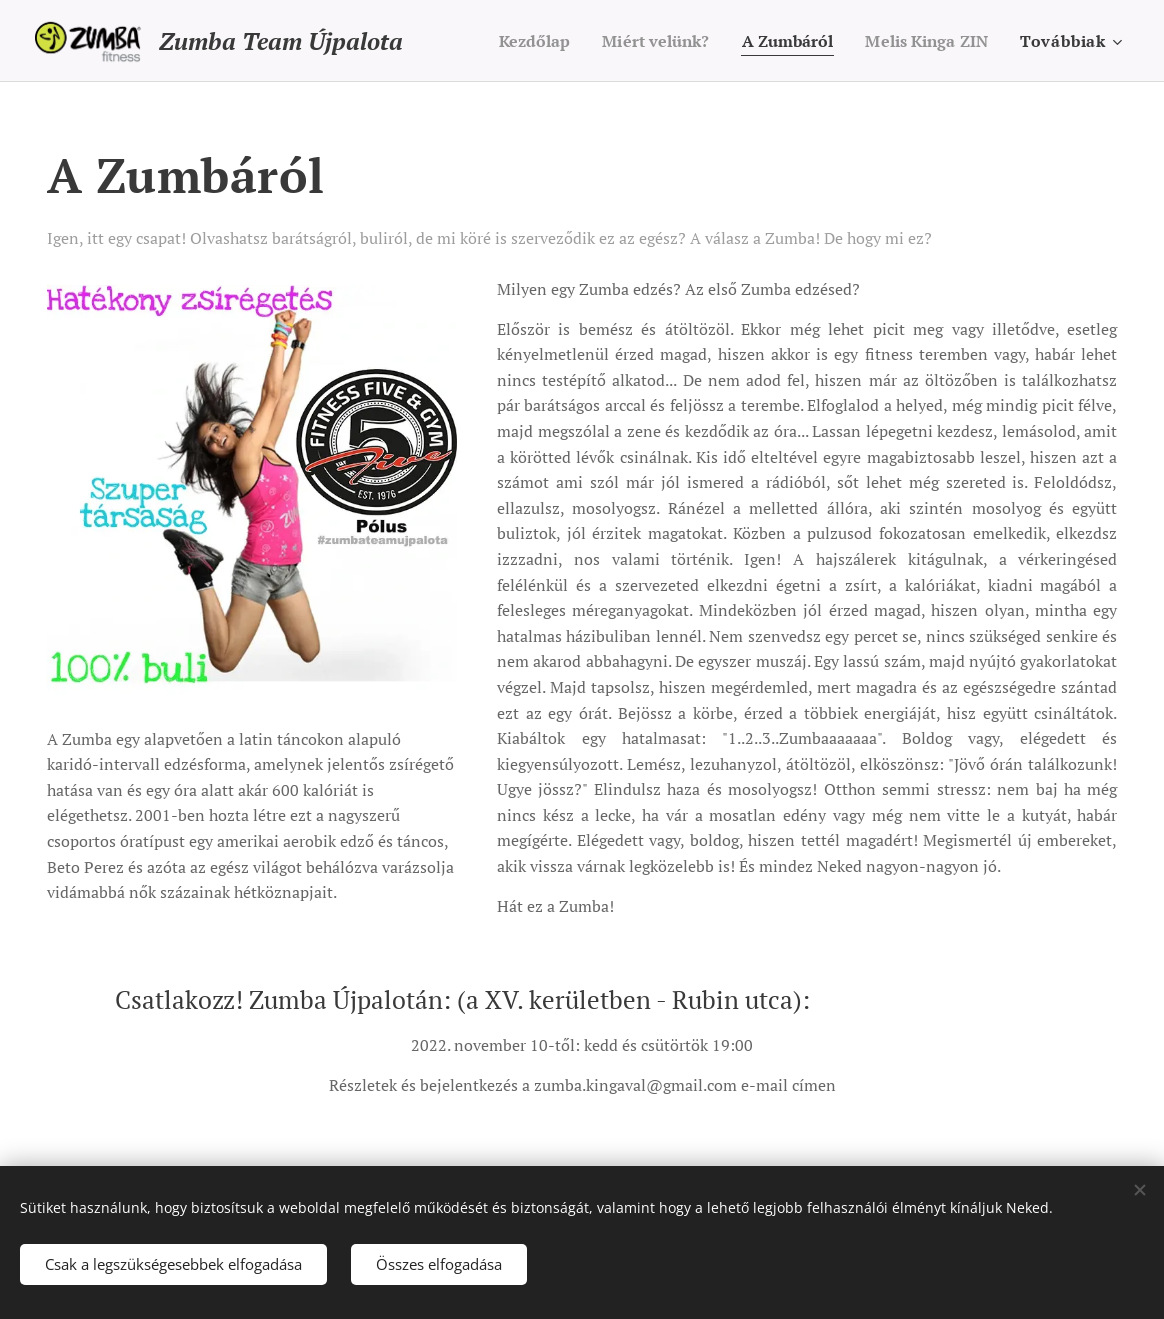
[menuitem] (510, 41)
